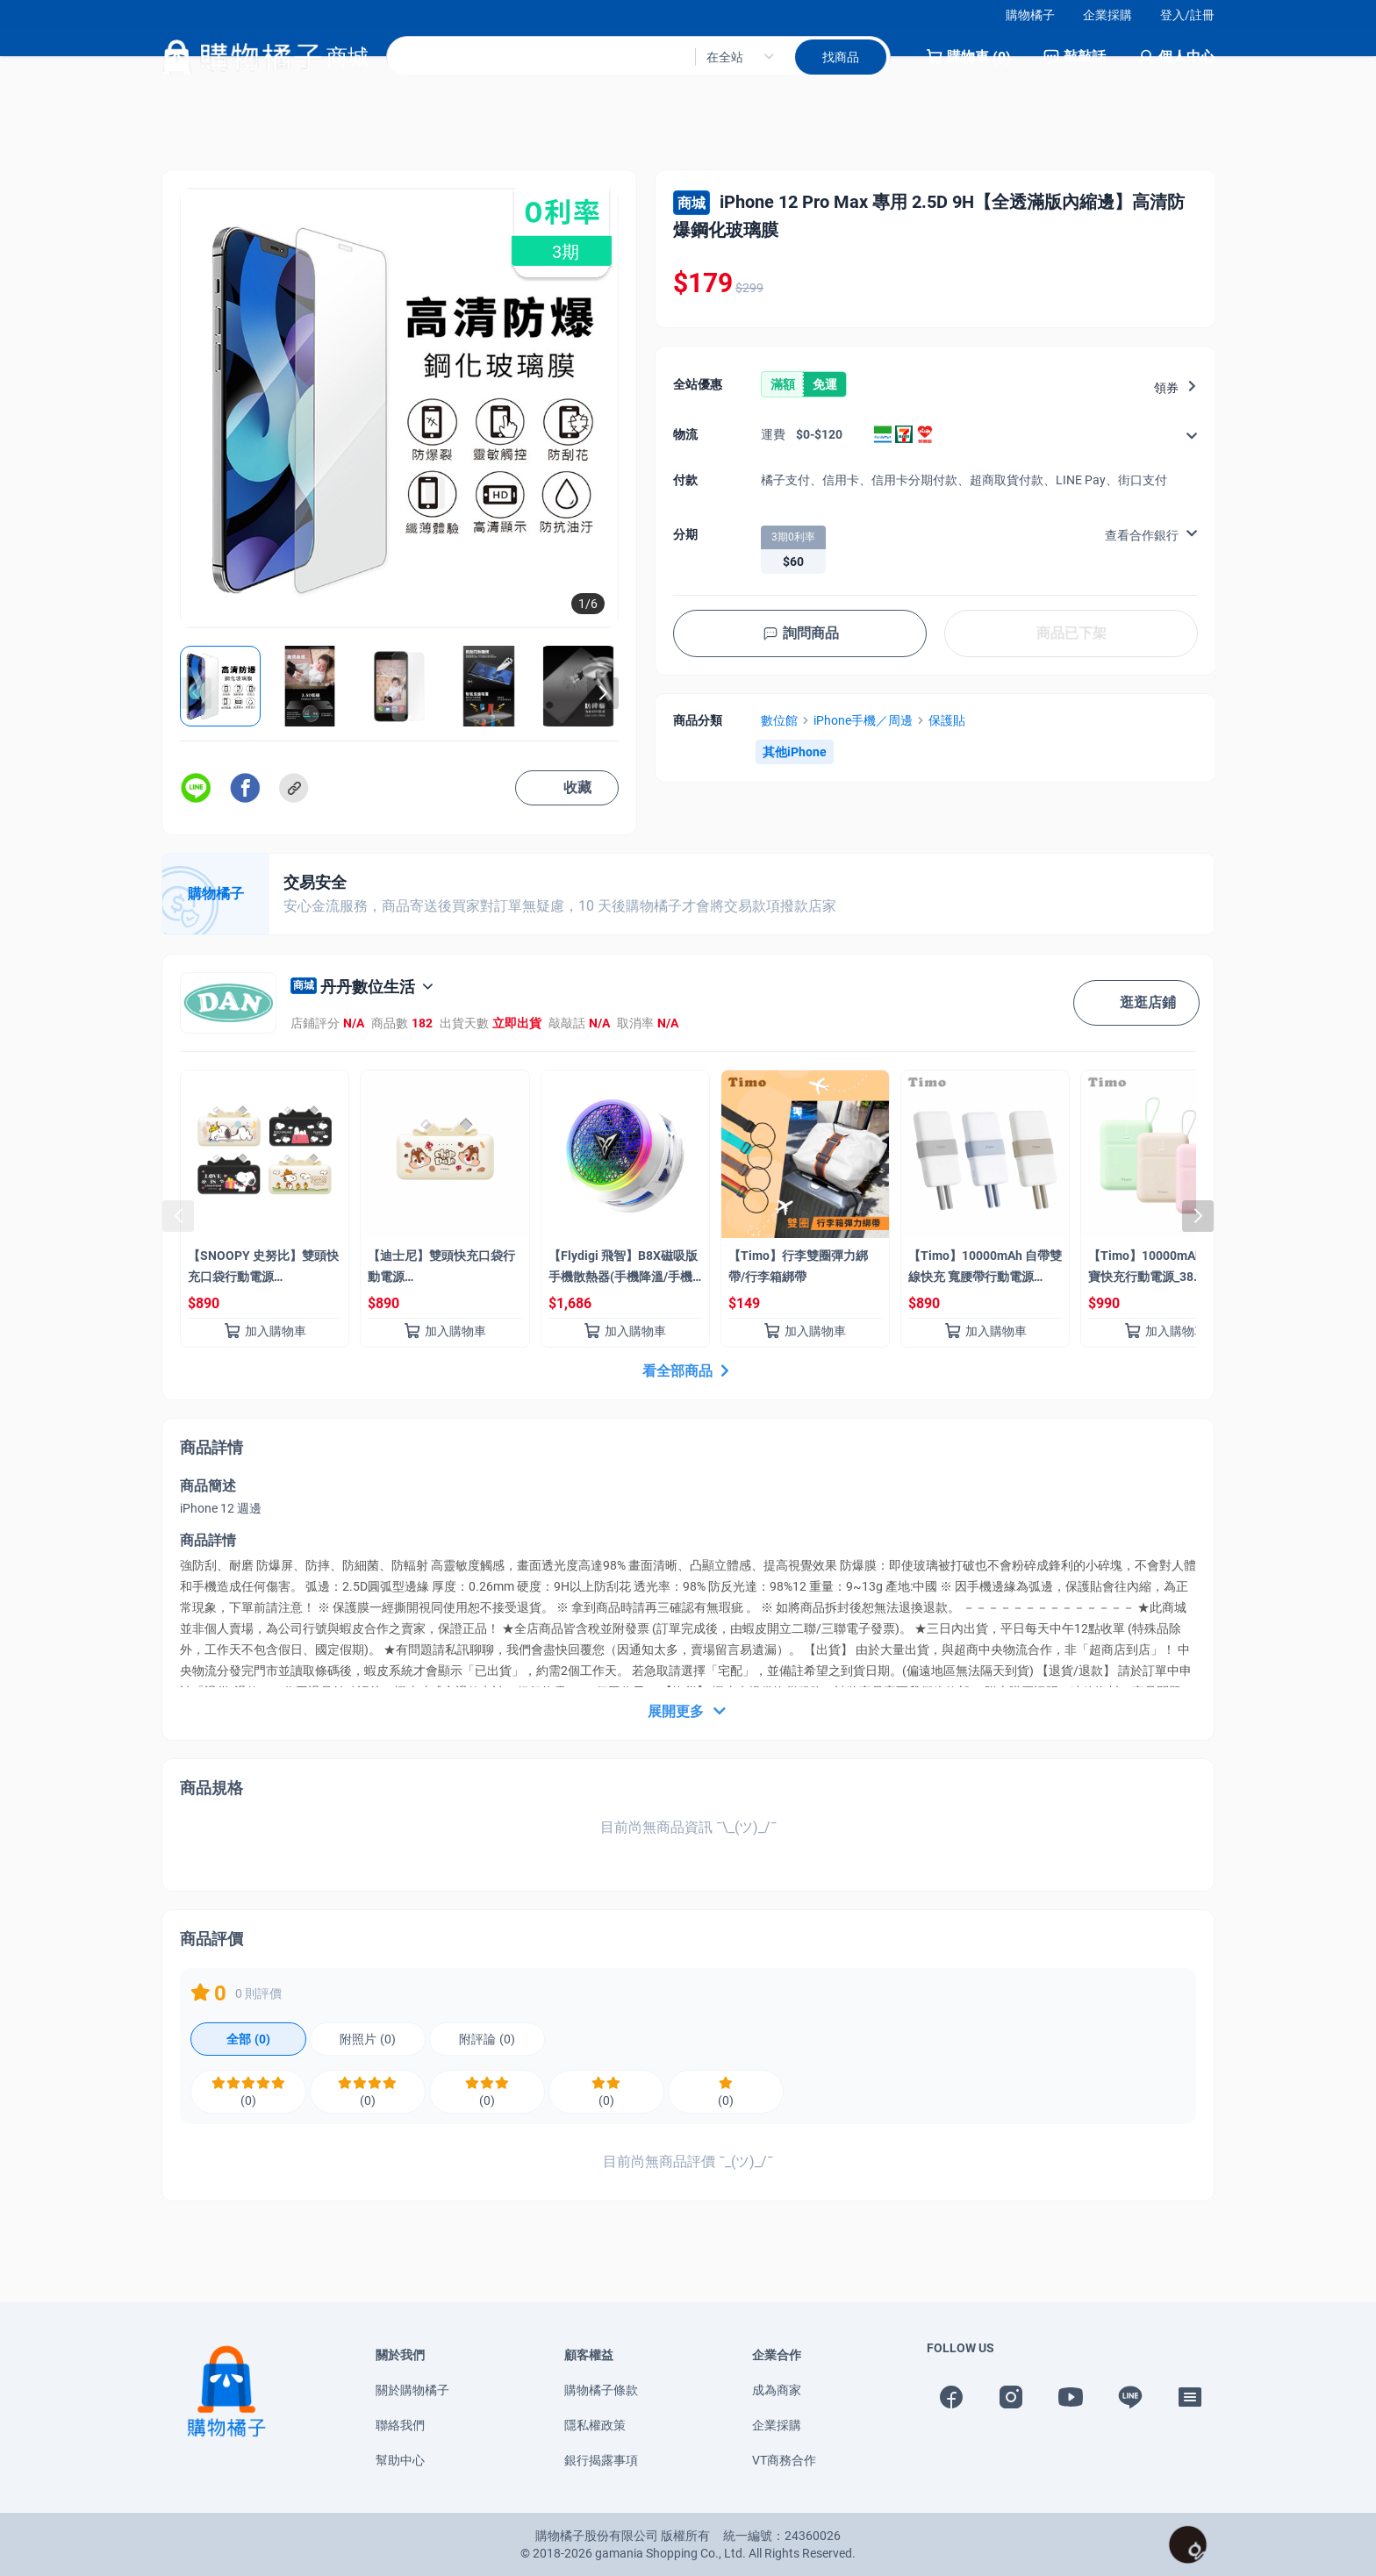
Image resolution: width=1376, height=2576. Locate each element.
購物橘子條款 (601, 2390)
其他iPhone (795, 752)
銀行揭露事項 (601, 2460)
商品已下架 (1071, 633)
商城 (691, 203)
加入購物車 (265, 1331)
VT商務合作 (784, 2460)
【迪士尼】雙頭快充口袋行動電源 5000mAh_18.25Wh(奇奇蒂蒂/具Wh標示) (442, 1270)
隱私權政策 (595, 2425)
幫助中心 (400, 2460)
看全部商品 (688, 1371)
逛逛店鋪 (1136, 1003)
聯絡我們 (400, 2425)
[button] (603, 693)
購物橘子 (1030, 15)
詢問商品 (800, 633)
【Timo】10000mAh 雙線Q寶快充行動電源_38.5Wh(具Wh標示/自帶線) (1163, 1270)
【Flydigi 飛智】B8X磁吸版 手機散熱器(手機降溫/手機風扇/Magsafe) (623, 1270)
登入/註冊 (1187, 15)
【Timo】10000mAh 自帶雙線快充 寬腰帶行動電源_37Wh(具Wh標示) (985, 1270)
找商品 (840, 71)
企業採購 (1107, 15)
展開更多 (688, 1712)
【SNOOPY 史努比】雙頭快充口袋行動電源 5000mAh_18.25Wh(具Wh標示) (263, 1270)
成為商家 (776, 2390)
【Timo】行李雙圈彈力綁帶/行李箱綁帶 (798, 1266)
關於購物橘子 (412, 2390)
